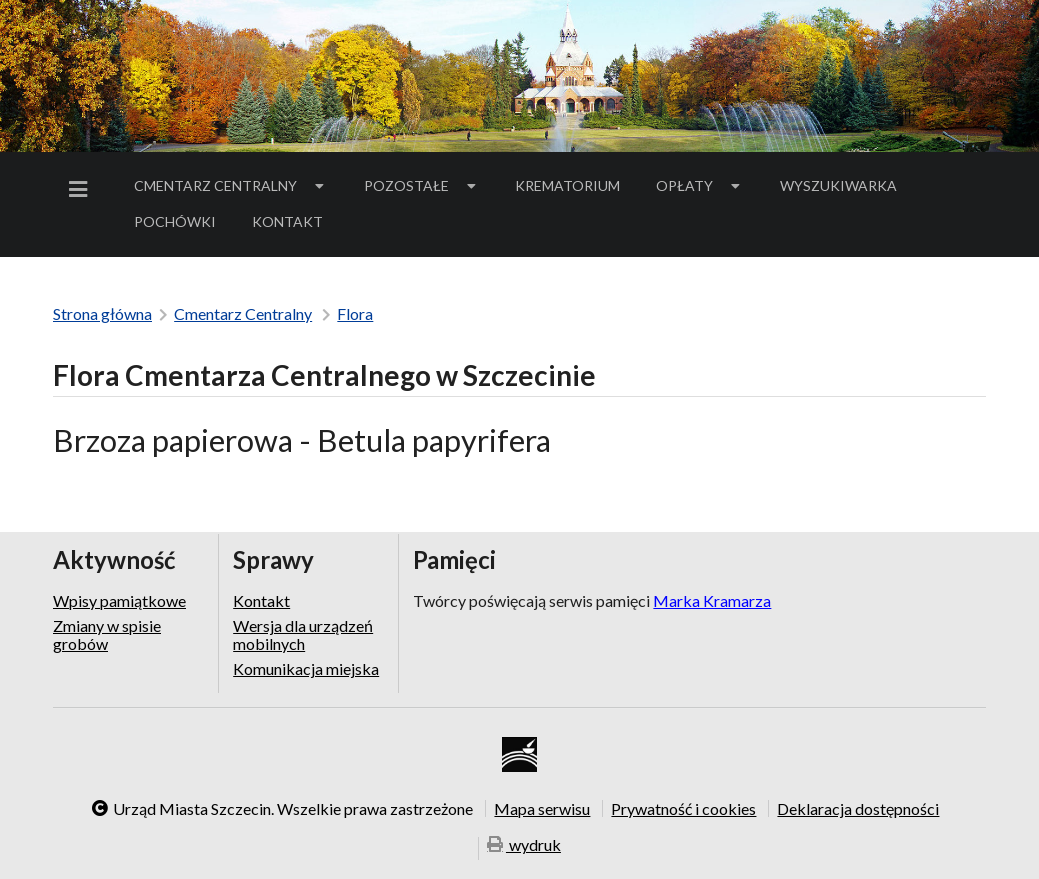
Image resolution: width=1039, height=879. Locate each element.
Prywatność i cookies (683, 808)
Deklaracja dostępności (858, 808)
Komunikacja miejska (306, 668)
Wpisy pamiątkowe (119, 601)
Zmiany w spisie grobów (107, 634)
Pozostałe (422, 185)
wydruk (524, 846)
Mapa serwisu (542, 808)
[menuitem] (82, 189)
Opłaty (700, 185)
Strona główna (102, 313)
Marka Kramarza (712, 600)
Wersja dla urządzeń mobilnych (303, 634)
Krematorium (567, 185)
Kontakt (287, 221)
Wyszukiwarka (838, 185)
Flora (355, 313)
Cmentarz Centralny (231, 185)
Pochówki (181, 225)
